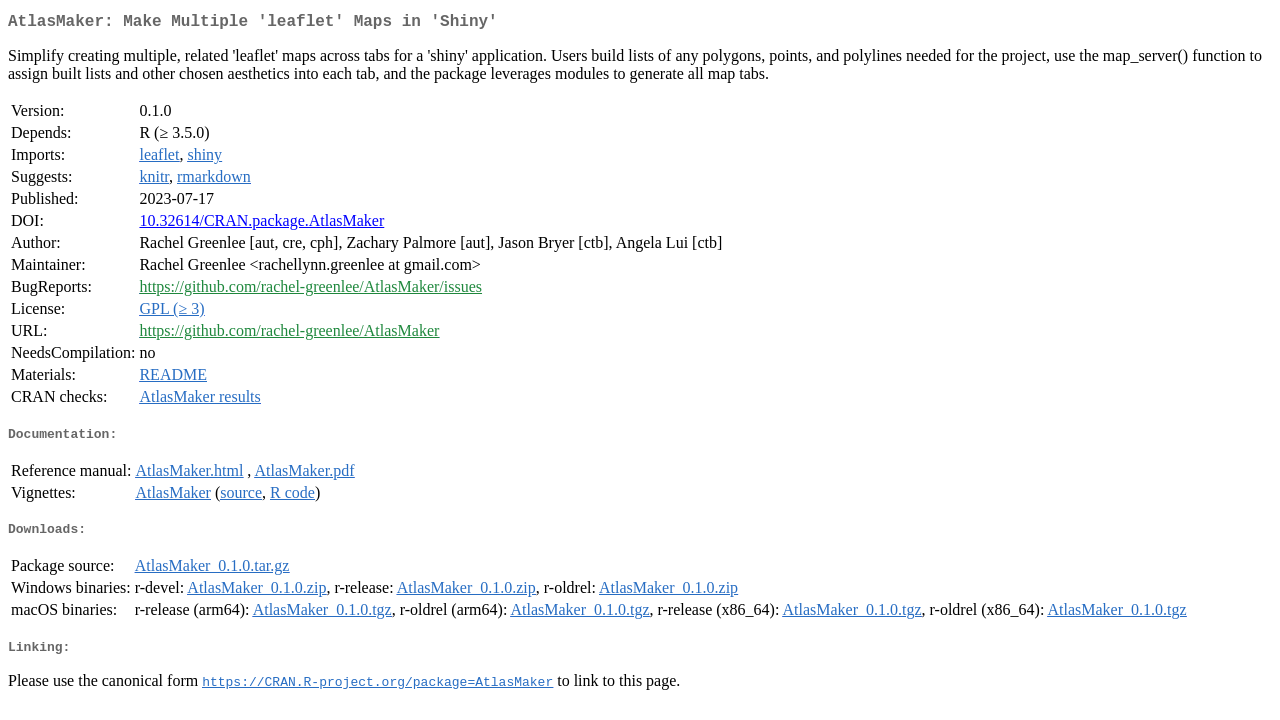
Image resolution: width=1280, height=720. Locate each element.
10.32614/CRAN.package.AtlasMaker (261, 224)
